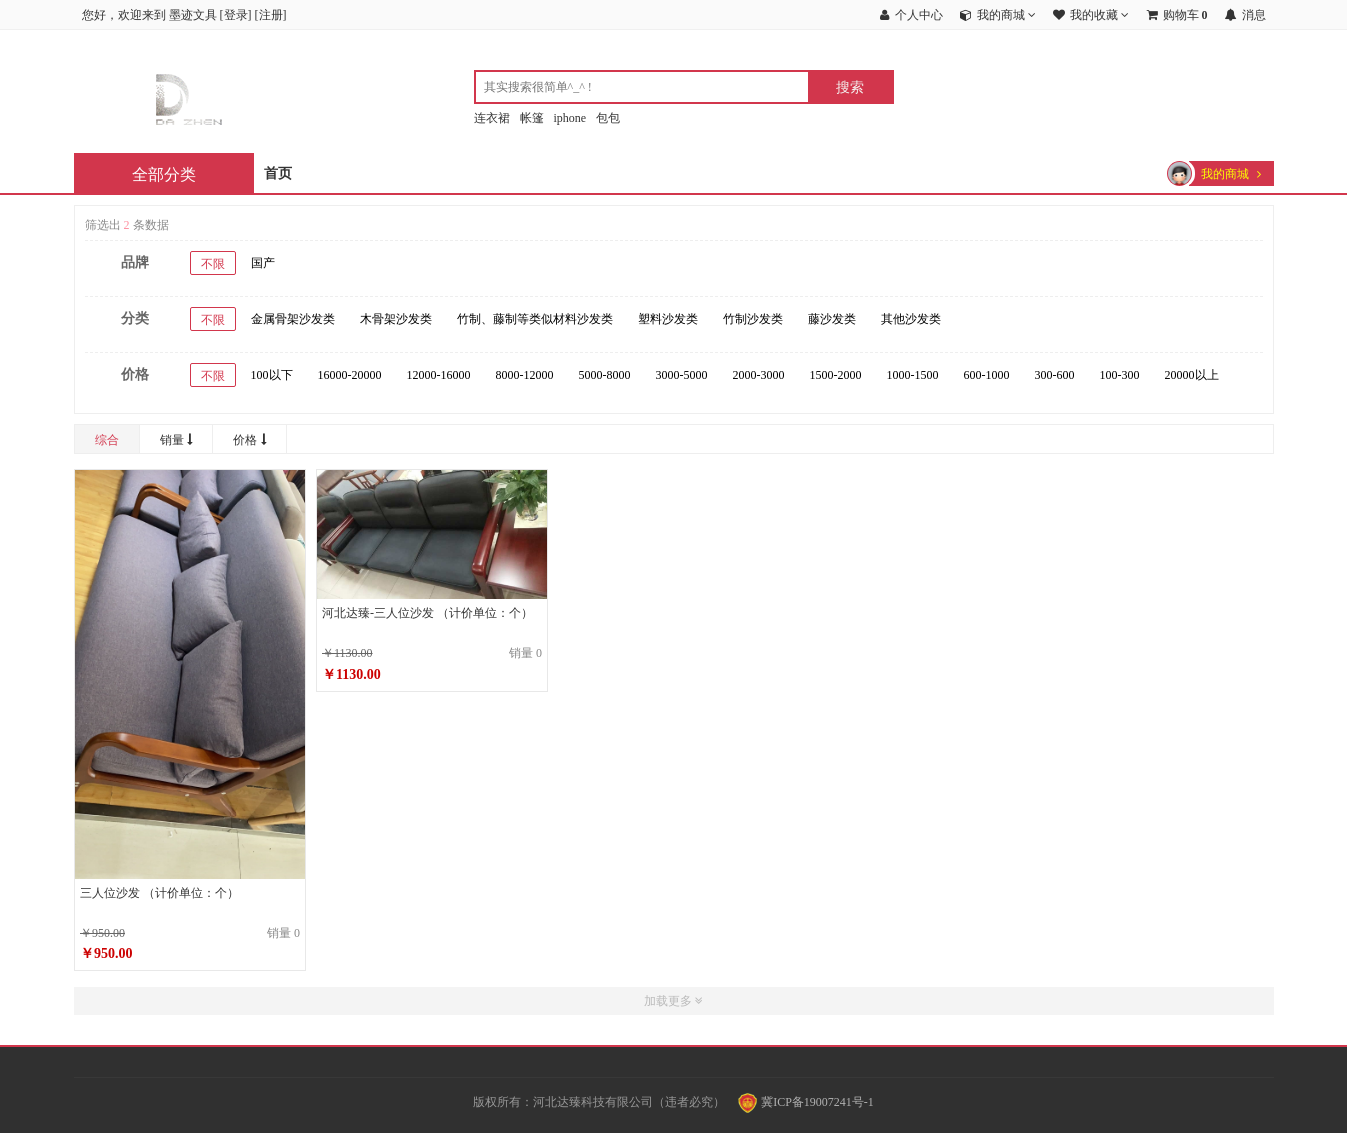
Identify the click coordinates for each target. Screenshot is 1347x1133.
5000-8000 (605, 375)
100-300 (1120, 375)
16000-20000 (350, 375)
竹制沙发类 (753, 319)
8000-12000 (525, 375)
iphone (570, 118)
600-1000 (987, 375)
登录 (236, 15)
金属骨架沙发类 (293, 319)
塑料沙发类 (668, 319)
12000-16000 (439, 375)
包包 (608, 118)
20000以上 (1192, 375)
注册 (271, 15)
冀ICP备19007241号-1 (806, 1102)
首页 (278, 173)
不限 (213, 264)
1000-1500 (913, 375)
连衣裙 (492, 118)
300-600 (1055, 375)
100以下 (272, 375)
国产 (263, 263)
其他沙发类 (911, 319)
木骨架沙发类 (396, 319)
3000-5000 (682, 375)
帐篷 (532, 118)
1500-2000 (836, 375)
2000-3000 (759, 375)
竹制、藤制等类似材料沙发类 (535, 319)
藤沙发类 (832, 319)
